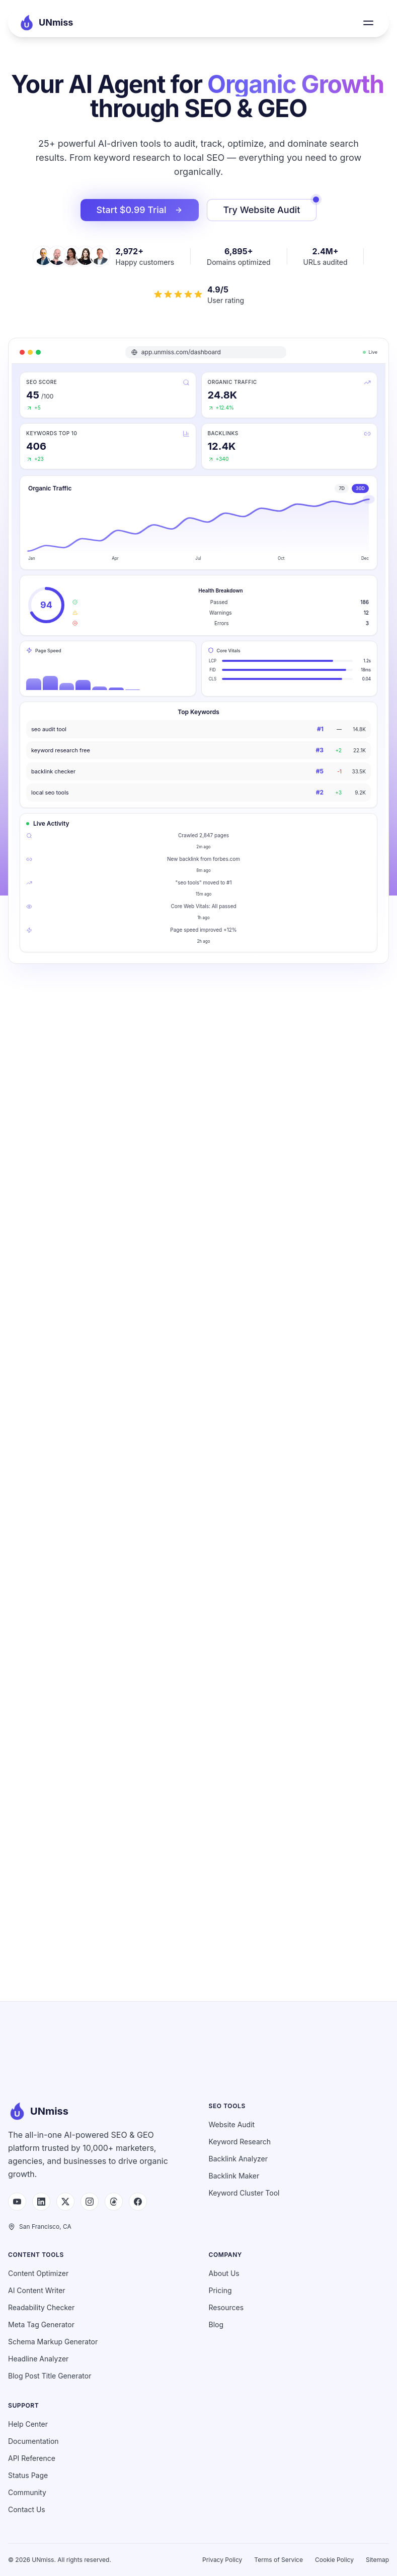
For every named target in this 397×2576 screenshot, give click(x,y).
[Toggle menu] (368, 23)
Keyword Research (240, 2141)
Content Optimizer (38, 2273)
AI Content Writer (36, 2290)
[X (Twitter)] (65, 2202)
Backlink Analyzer (238, 2158)
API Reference (31, 2458)
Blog (216, 2324)
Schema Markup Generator (53, 2341)
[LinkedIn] (41, 2202)
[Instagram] (90, 2202)
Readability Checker (41, 2307)
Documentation (33, 2441)
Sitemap (377, 2559)
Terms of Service (278, 2559)
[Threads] (114, 2202)
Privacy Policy (222, 2559)
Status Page (28, 2475)
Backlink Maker (234, 2175)
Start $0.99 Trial (140, 210)
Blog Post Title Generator (49, 2375)
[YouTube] (17, 2202)
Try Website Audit (270, 207)
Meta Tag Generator (41, 2324)
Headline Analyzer (38, 2358)
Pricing (220, 2290)
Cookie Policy (334, 2559)
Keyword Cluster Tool (244, 2193)
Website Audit (232, 2124)
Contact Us (26, 2509)
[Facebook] (138, 2202)
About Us (224, 2273)
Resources (226, 2307)
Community (27, 2492)
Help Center (28, 2424)
